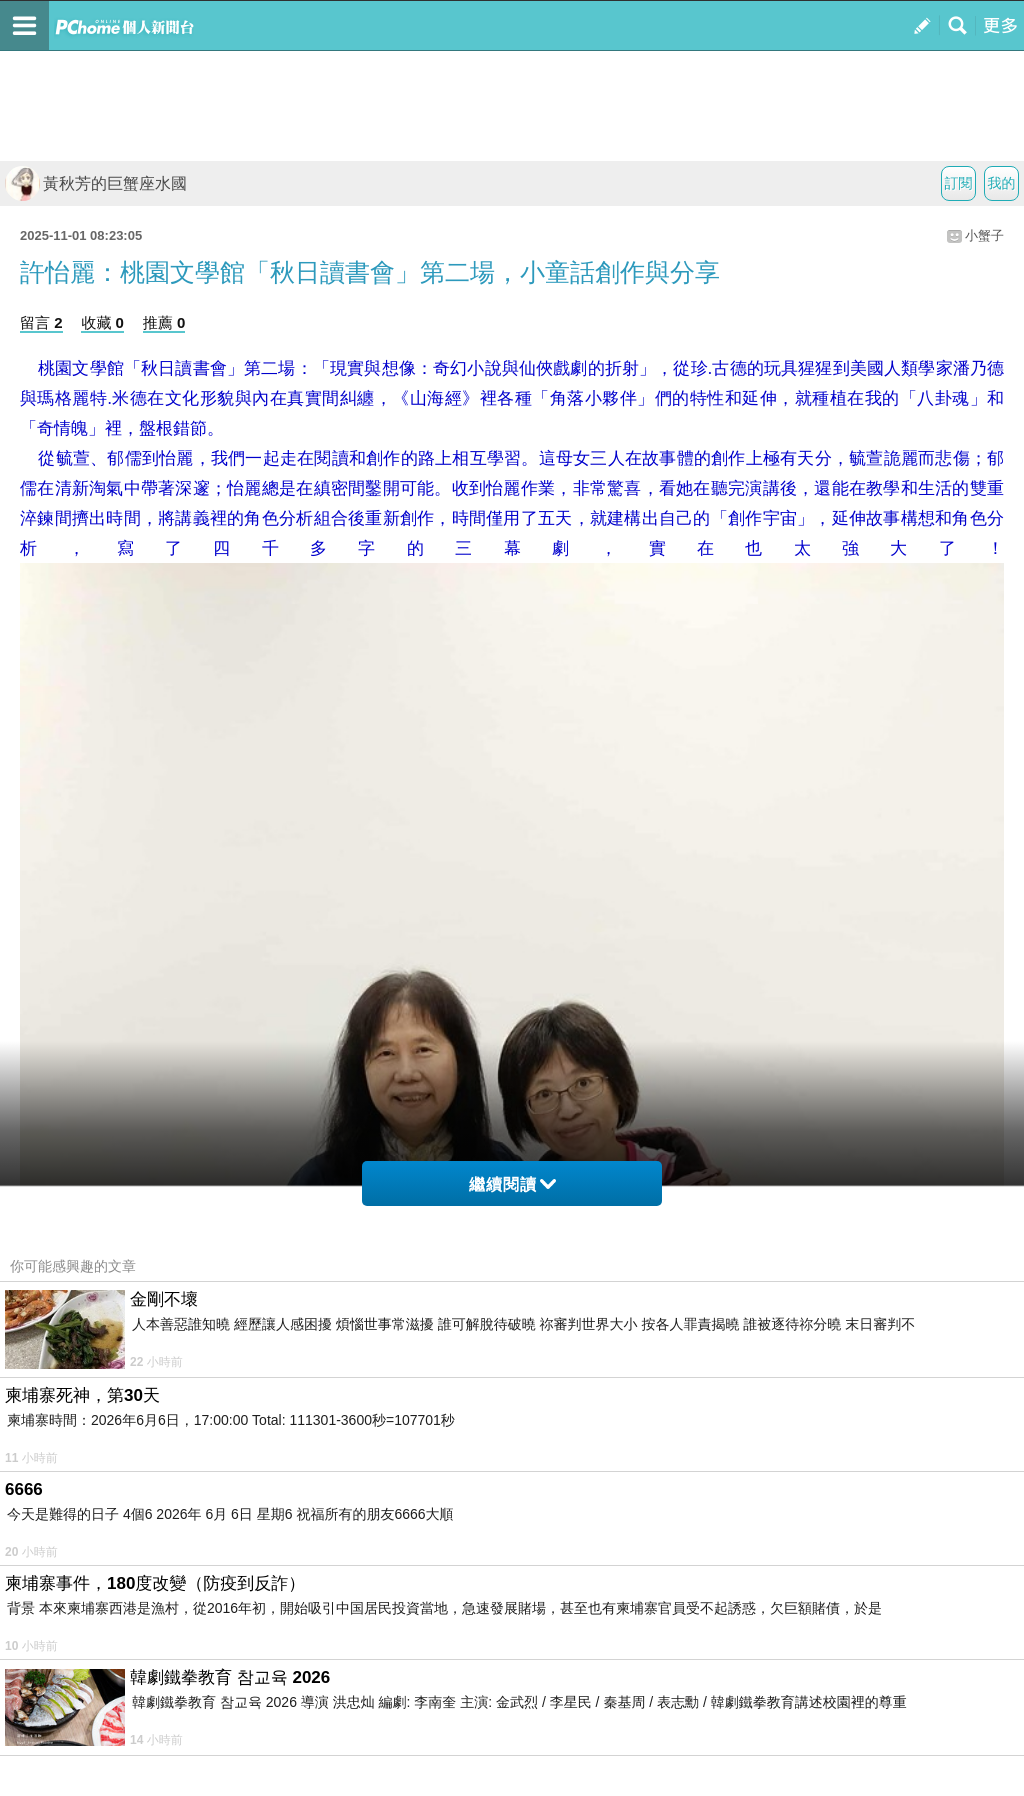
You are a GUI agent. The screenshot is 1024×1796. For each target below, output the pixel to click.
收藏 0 (102, 322)
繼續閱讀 (512, 1184)
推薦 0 (164, 322)
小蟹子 (984, 235)
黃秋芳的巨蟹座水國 (96, 183)
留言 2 (41, 322)
